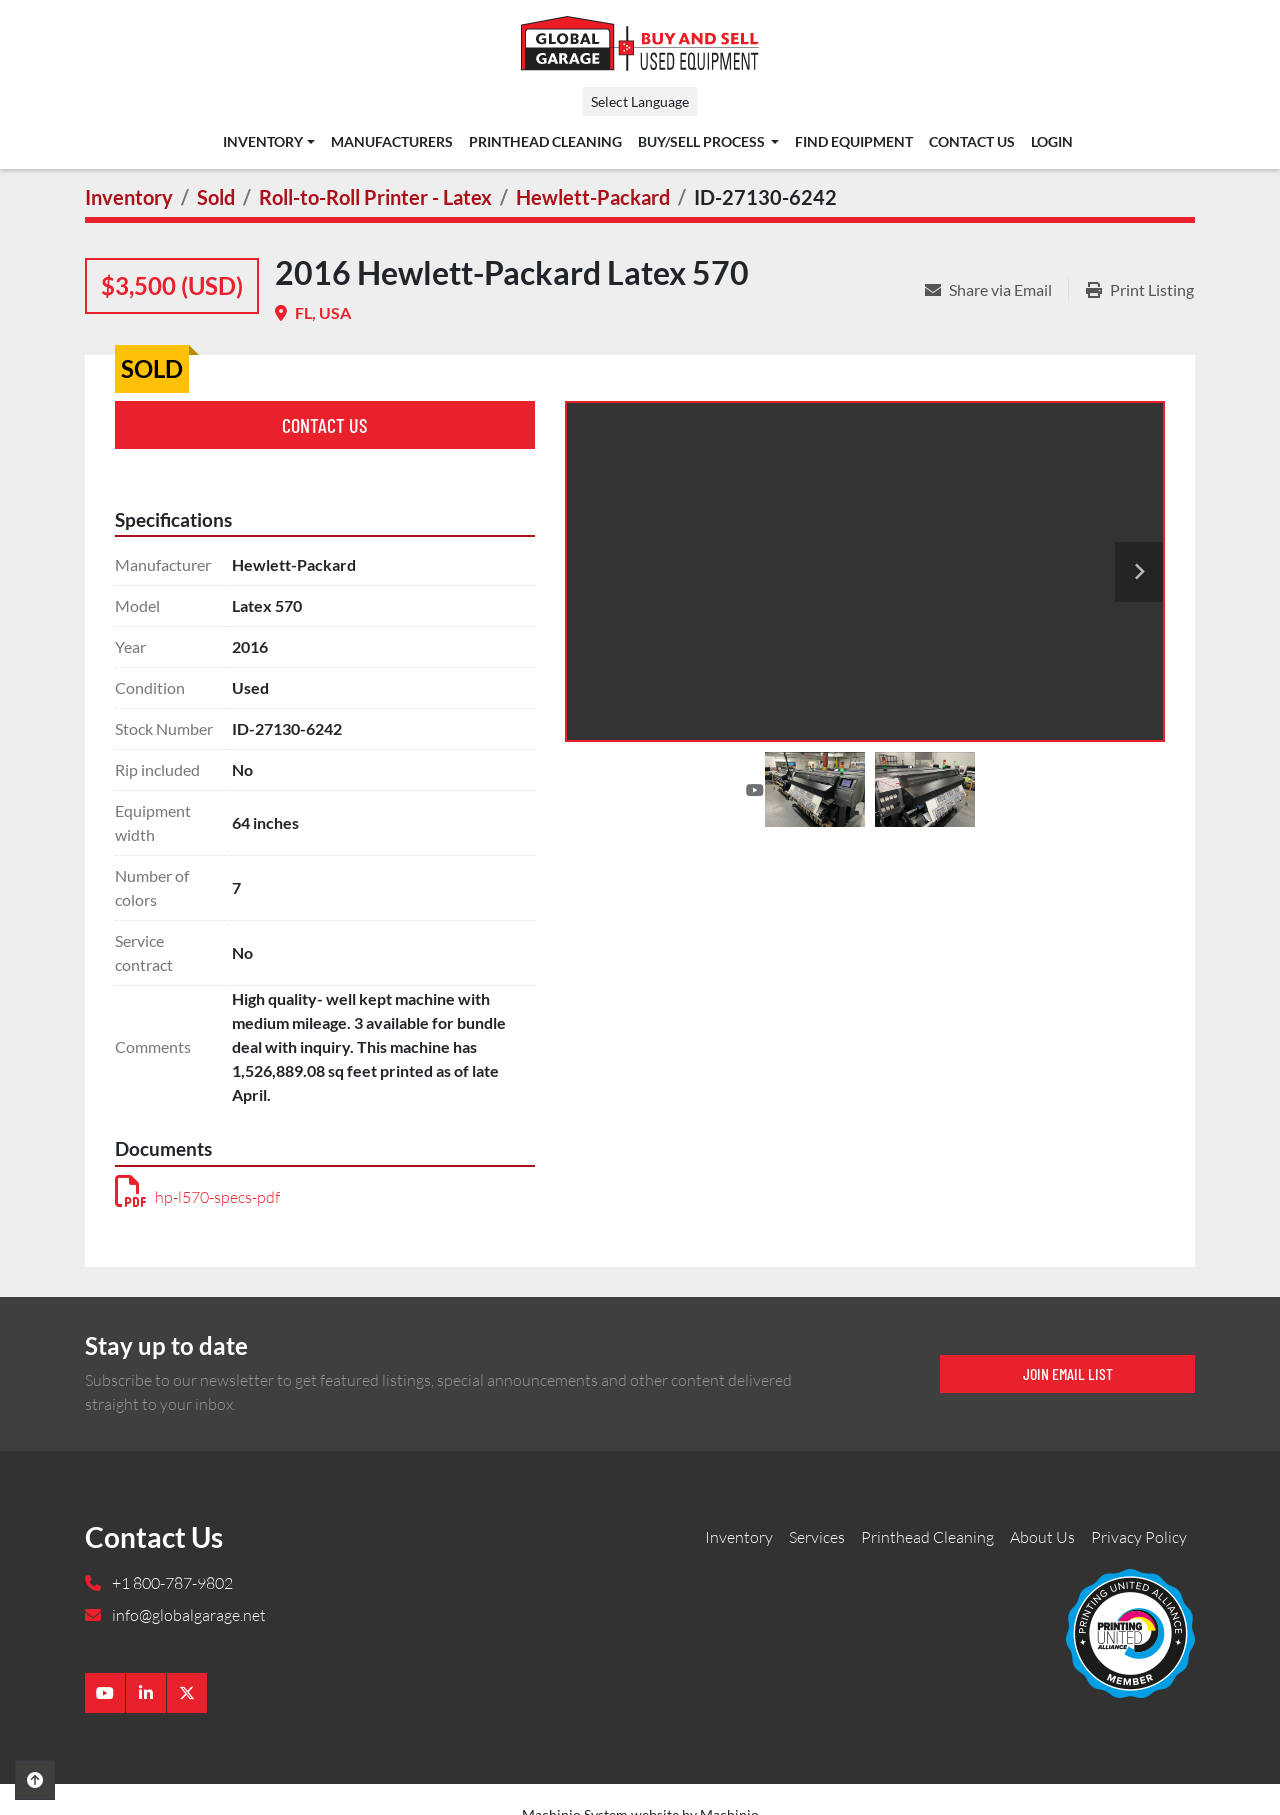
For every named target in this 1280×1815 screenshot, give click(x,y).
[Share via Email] (996, 290)
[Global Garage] (1130, 1632)
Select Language (640, 101)
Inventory (263, 142)
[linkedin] (146, 1693)
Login (1052, 142)
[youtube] (105, 1693)
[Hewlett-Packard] (593, 197)
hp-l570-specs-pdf (197, 1197)
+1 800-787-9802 (171, 1583)
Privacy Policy (1139, 1537)
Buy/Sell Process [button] (703, 142)
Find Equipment (854, 142)
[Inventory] (129, 197)
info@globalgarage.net (187, 1615)
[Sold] (216, 197)
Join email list (1068, 1373)
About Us (1042, 1537)
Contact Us (972, 142)
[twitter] (187, 1693)
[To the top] (35, 1780)
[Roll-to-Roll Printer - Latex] (375, 197)
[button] (268, 142)
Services (817, 1537)
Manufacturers (392, 142)
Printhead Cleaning (545, 142)
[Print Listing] (1140, 290)
